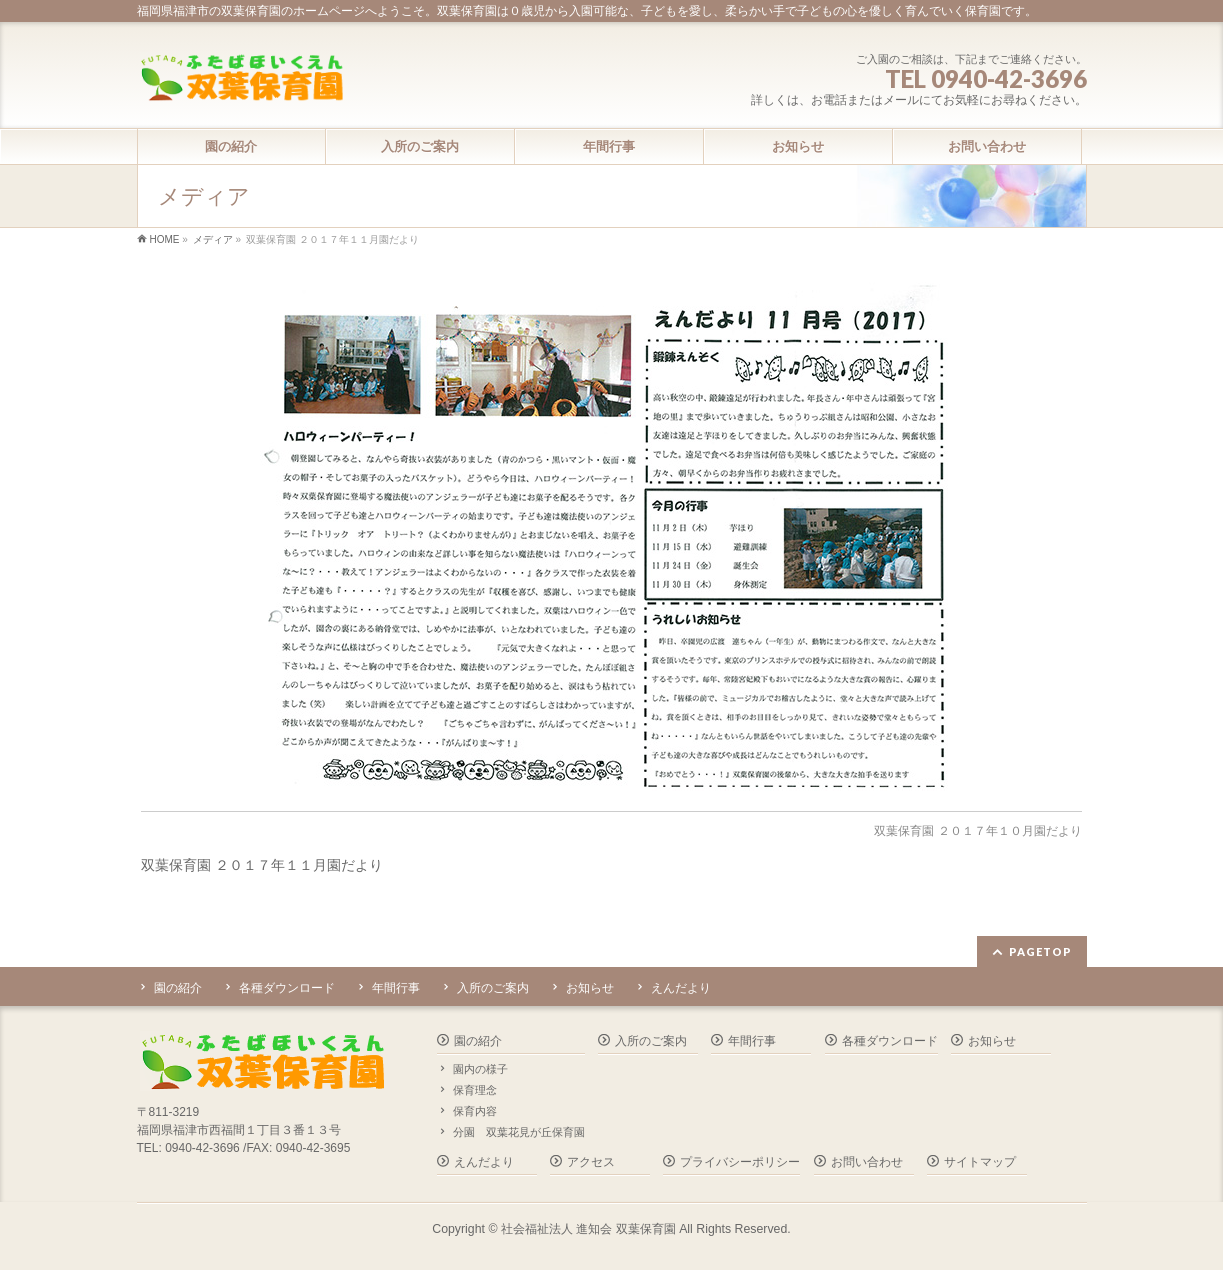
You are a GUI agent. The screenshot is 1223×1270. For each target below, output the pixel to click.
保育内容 (475, 1111)
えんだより (681, 988)
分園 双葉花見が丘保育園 (519, 1132)
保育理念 (475, 1090)
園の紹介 (178, 988)
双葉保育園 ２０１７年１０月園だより (977, 831)
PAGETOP (1040, 951)
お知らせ (590, 988)
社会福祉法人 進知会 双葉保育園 (588, 1229)
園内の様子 (480, 1069)
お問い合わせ (867, 1162)
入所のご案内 (493, 988)
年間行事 (396, 988)
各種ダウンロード (287, 988)
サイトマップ (980, 1162)
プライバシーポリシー (740, 1162)
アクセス (591, 1162)
